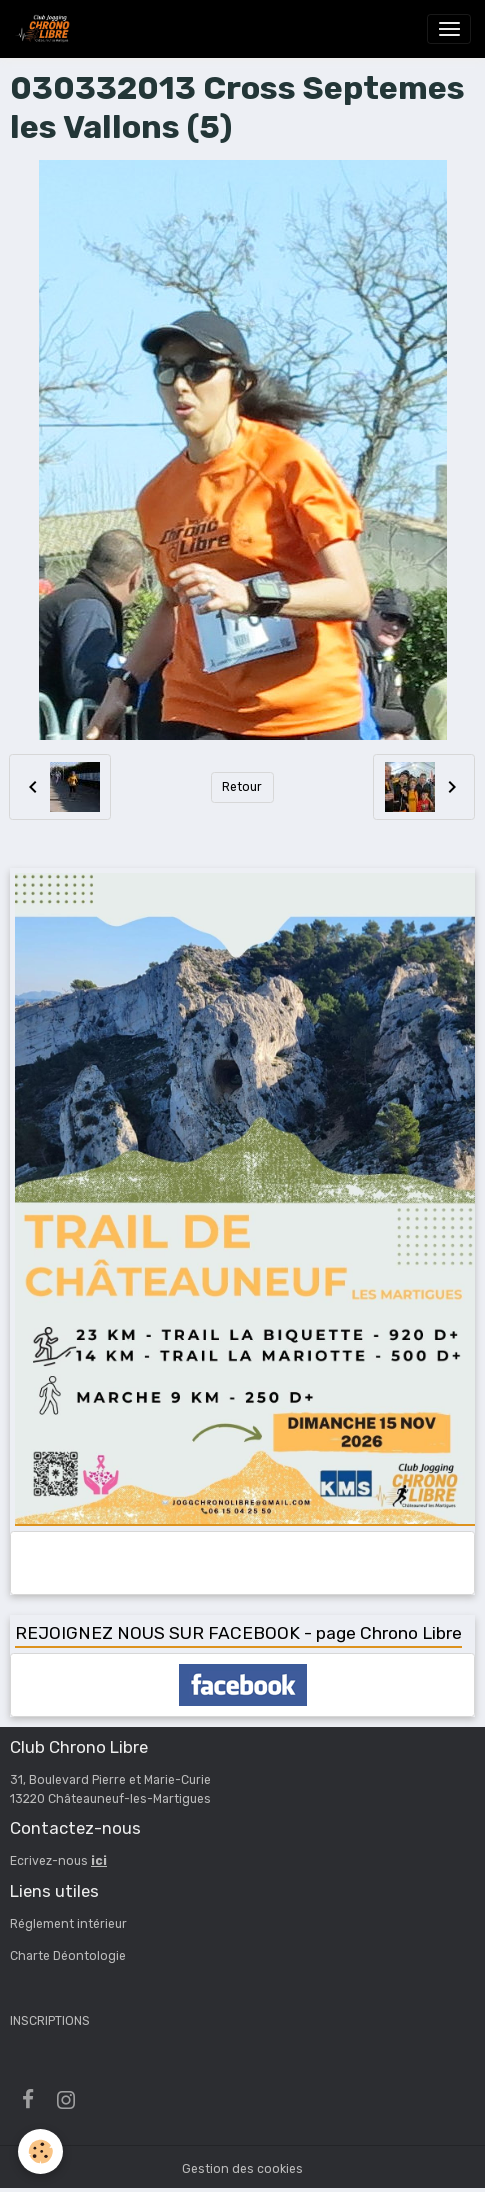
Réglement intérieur (68, 1924)
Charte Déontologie (68, 1956)
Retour (242, 787)
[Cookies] (40, 2151)
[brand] (46, 29)
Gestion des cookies (242, 2169)
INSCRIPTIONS (50, 2021)
